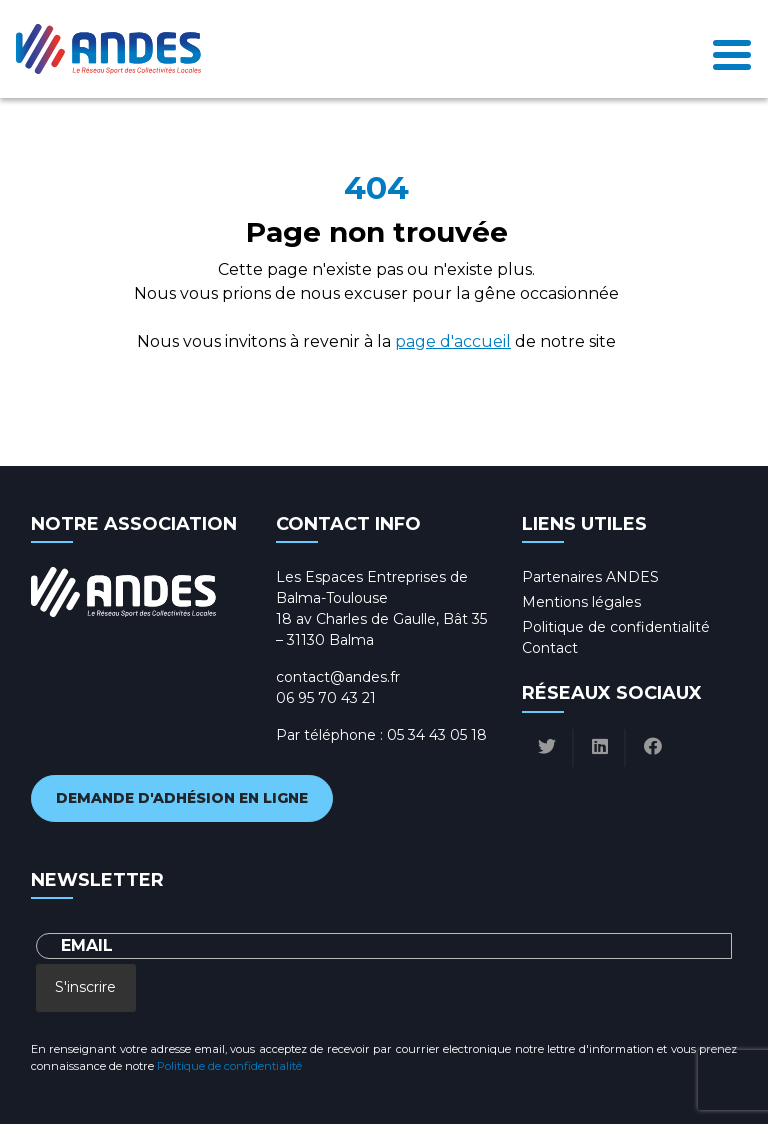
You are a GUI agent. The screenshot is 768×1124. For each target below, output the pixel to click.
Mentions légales (581, 602)
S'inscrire (85, 987)
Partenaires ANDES (590, 577)
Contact (550, 648)
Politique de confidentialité (616, 627)
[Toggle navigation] (732, 49)
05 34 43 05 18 (437, 735)
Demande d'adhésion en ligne (182, 798)
